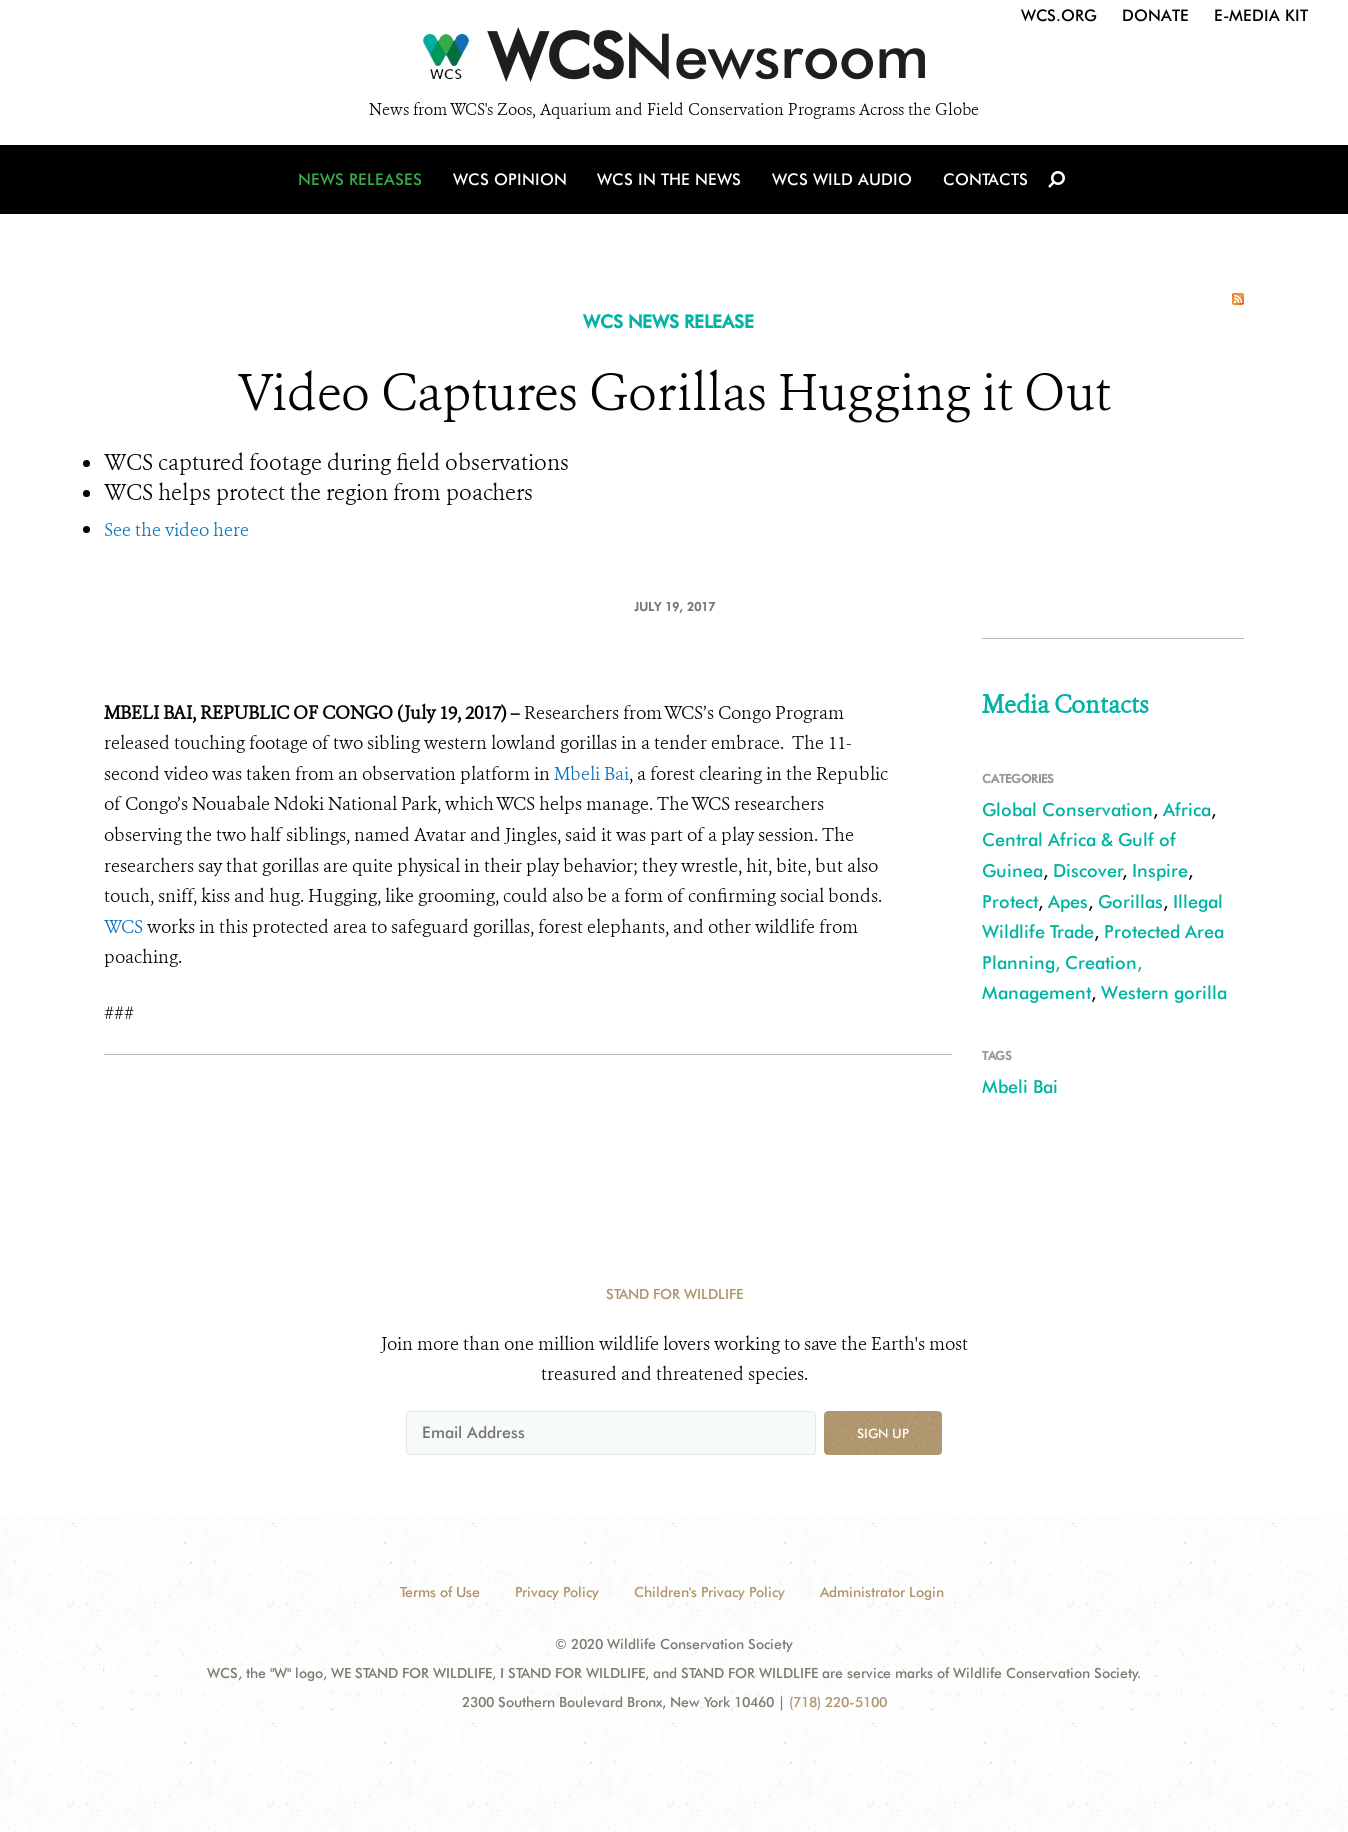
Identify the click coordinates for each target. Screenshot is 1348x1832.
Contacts (982, 182)
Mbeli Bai (591, 774)
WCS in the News (670, 182)
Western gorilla (1164, 992)
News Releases (364, 182)
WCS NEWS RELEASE (668, 321)
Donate (1155, 15)
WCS (123, 927)
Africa (1187, 809)
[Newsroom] (674, 62)
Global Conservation (1067, 809)
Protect (1010, 901)
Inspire (1160, 870)
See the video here (176, 530)
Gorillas (1130, 901)
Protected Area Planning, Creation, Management (1103, 962)
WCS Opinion (512, 182)
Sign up (883, 1433)
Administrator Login (882, 1592)
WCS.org (1059, 15)
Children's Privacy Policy (709, 1592)
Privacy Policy (557, 1592)
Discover (1088, 870)
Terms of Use (440, 1592)
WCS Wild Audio (841, 182)
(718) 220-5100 (838, 1702)
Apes (1068, 901)
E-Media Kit (1261, 15)
